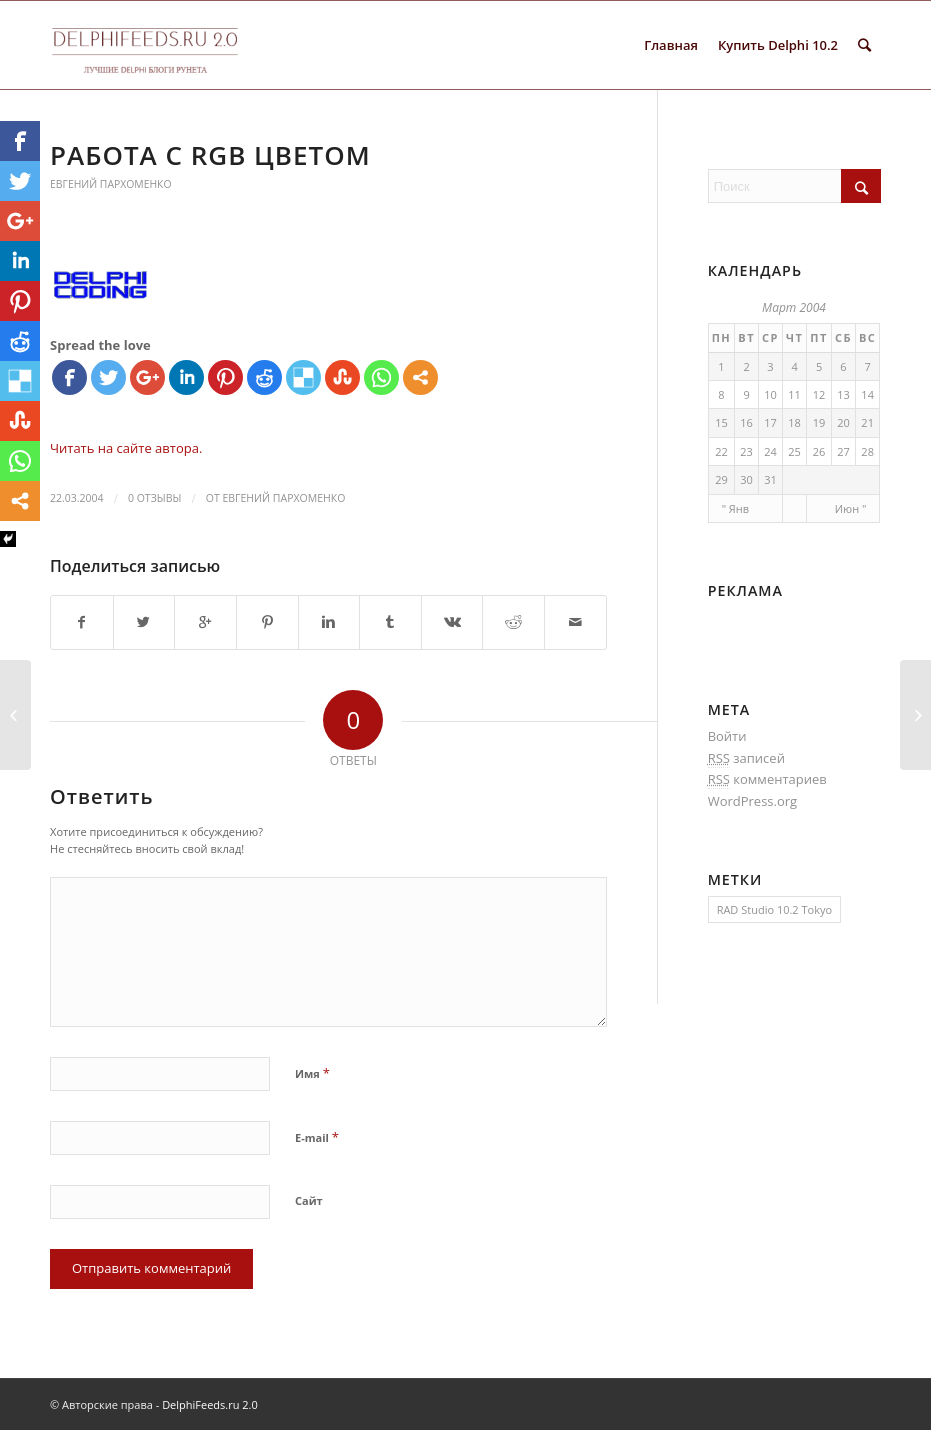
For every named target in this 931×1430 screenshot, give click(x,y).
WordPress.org (753, 801)
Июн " (851, 508)
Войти (727, 736)
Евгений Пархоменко (110, 184)
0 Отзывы (154, 498)
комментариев (767, 779)
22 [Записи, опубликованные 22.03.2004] (721, 451)
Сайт (309, 1200)
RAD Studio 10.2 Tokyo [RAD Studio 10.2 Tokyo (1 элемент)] (774, 909)
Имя (312, 1073)
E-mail (317, 1137)
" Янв (735, 508)
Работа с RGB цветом (210, 155)
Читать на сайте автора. (126, 448)
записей (746, 758)
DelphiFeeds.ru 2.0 (210, 1404)
